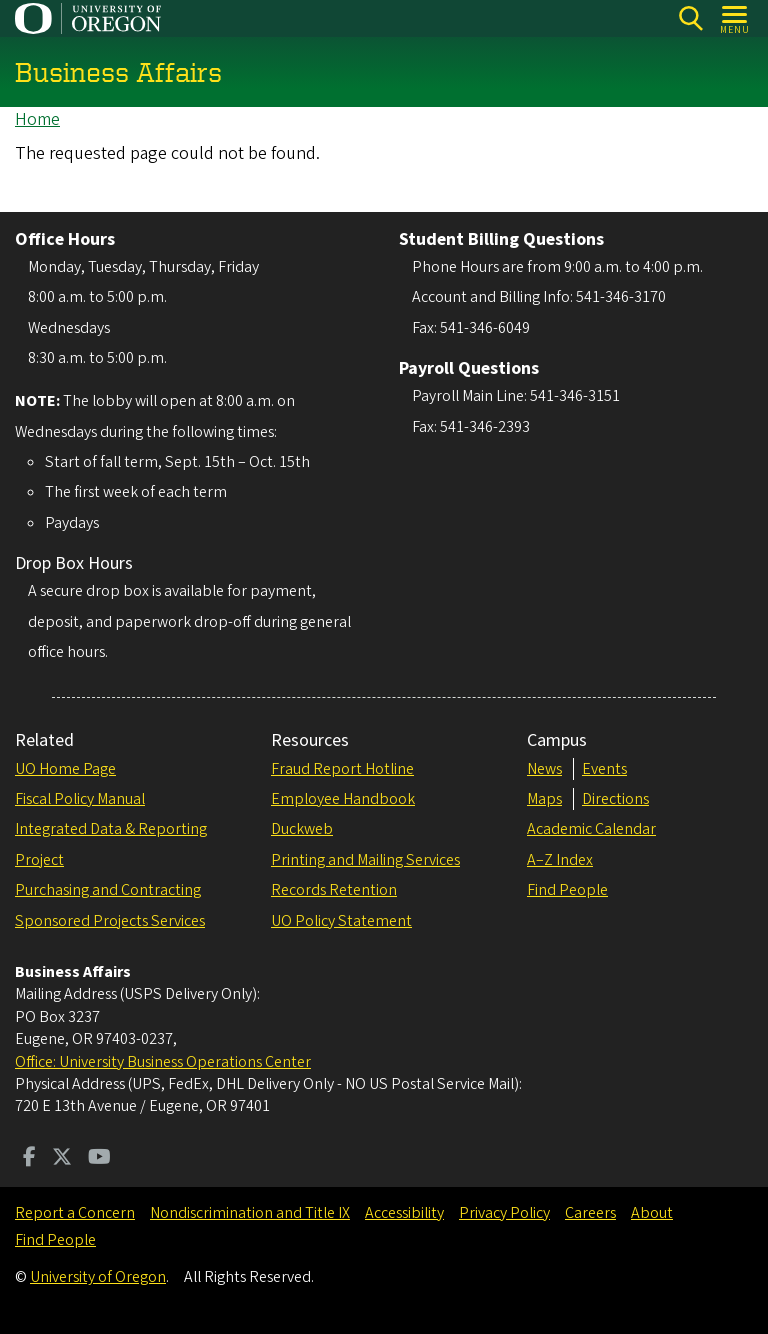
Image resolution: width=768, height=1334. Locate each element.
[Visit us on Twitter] (62, 1159)
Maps (544, 799)
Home (37, 119)
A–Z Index (560, 860)
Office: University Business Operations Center (163, 1062)
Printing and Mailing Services (365, 860)
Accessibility (404, 1213)
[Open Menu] (735, 18)
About (652, 1213)
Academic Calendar (591, 829)
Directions (615, 799)
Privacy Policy (504, 1213)
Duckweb (302, 829)
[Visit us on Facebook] (29, 1159)
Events (604, 769)
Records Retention (334, 890)
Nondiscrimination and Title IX (250, 1213)
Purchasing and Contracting (108, 890)
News (544, 769)
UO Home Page (65, 769)
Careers (590, 1213)
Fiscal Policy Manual (80, 799)
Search (690, 18)
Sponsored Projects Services (110, 921)
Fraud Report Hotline (342, 769)
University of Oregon (98, 1277)
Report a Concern (75, 1213)
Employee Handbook (343, 799)
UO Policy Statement (341, 921)
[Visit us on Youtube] (99, 1159)
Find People (567, 890)
